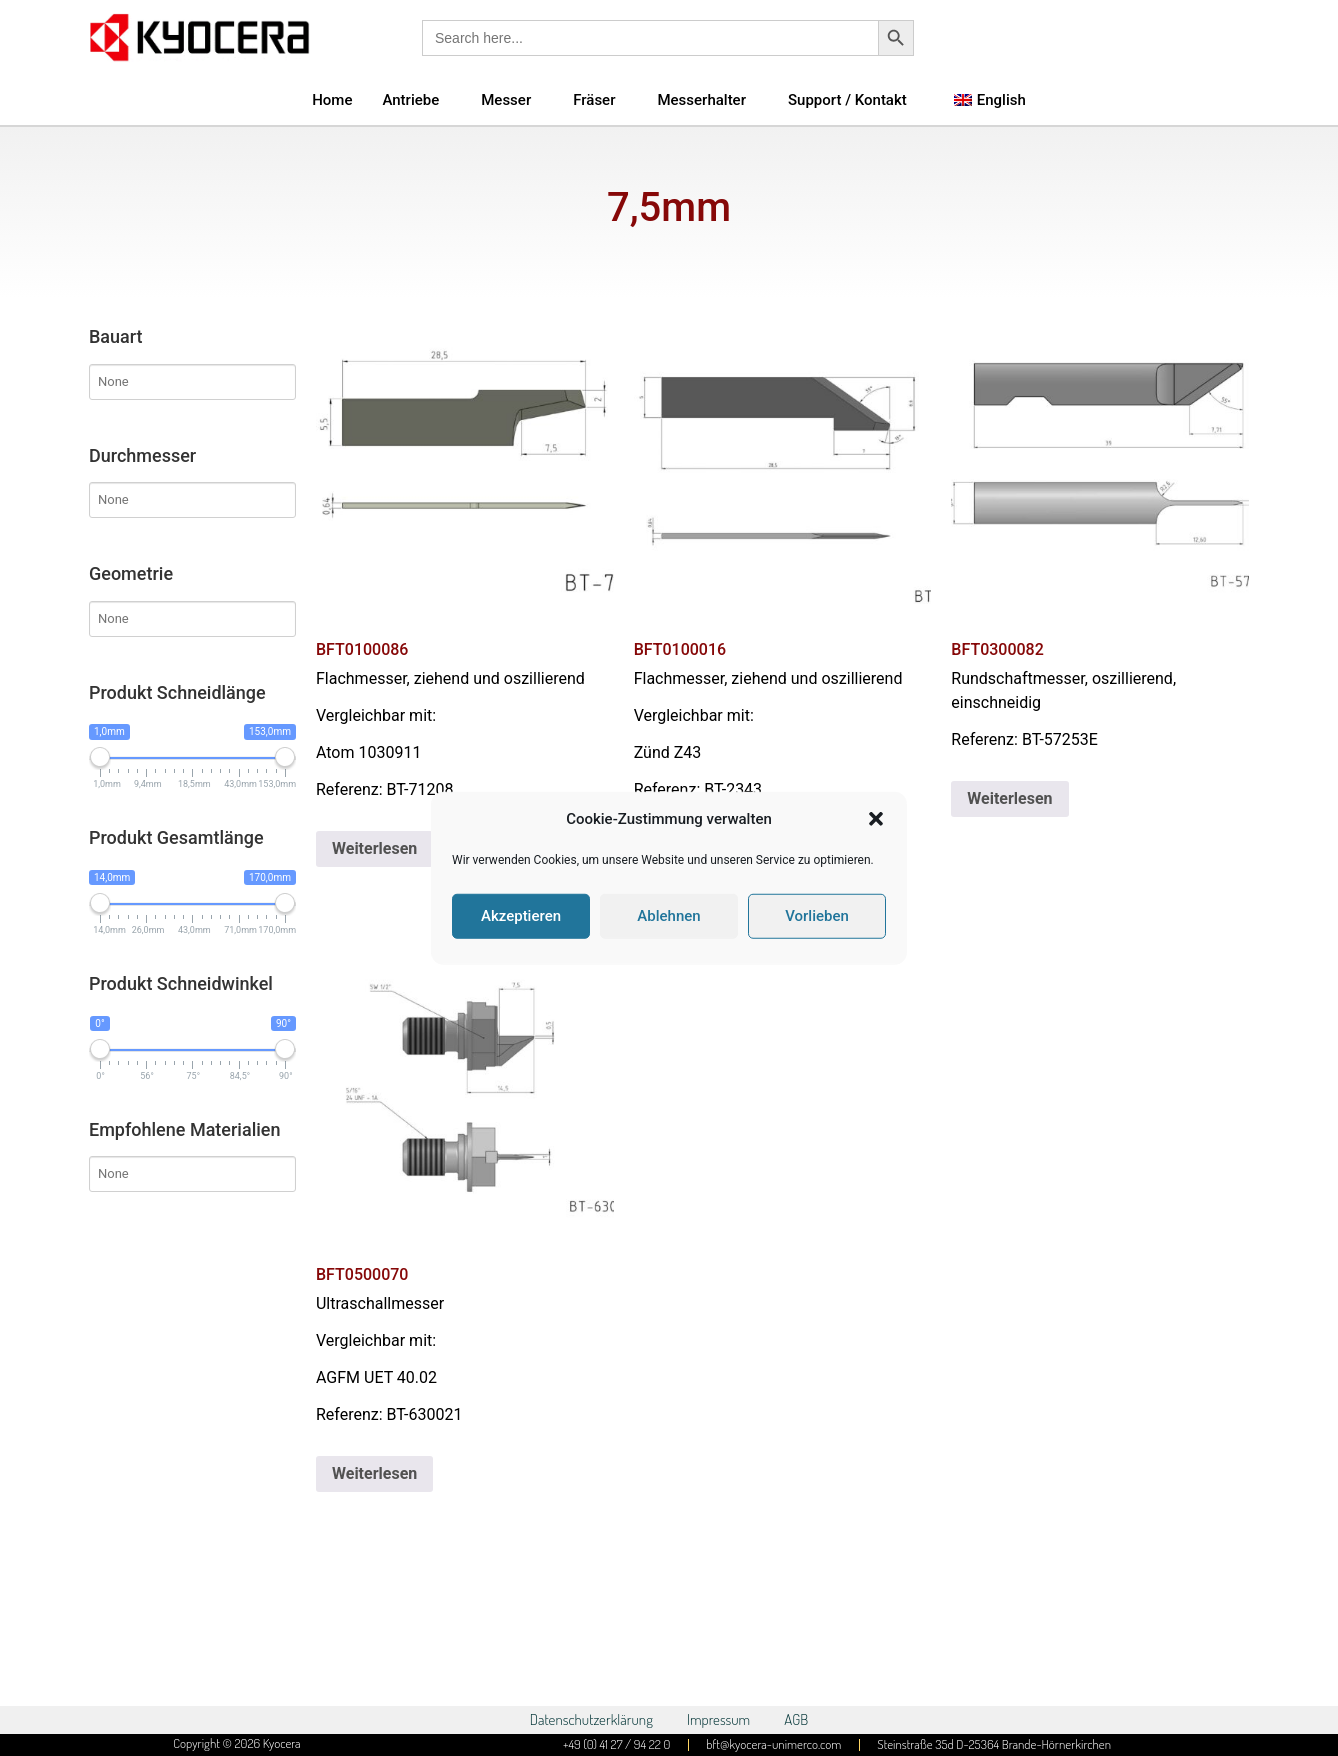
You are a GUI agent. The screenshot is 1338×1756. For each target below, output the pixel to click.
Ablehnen (668, 916)
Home (332, 100)
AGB (796, 1719)
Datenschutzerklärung (591, 1719)
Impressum (718, 1719)
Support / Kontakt (847, 100)
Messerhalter (701, 100)
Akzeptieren (521, 916)
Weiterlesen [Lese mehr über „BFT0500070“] (374, 1473)
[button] (876, 819)
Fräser (594, 100)
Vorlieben (817, 916)
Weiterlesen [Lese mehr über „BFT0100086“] (374, 848)
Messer (506, 100)
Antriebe (410, 100)
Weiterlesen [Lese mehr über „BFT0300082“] (1009, 798)
